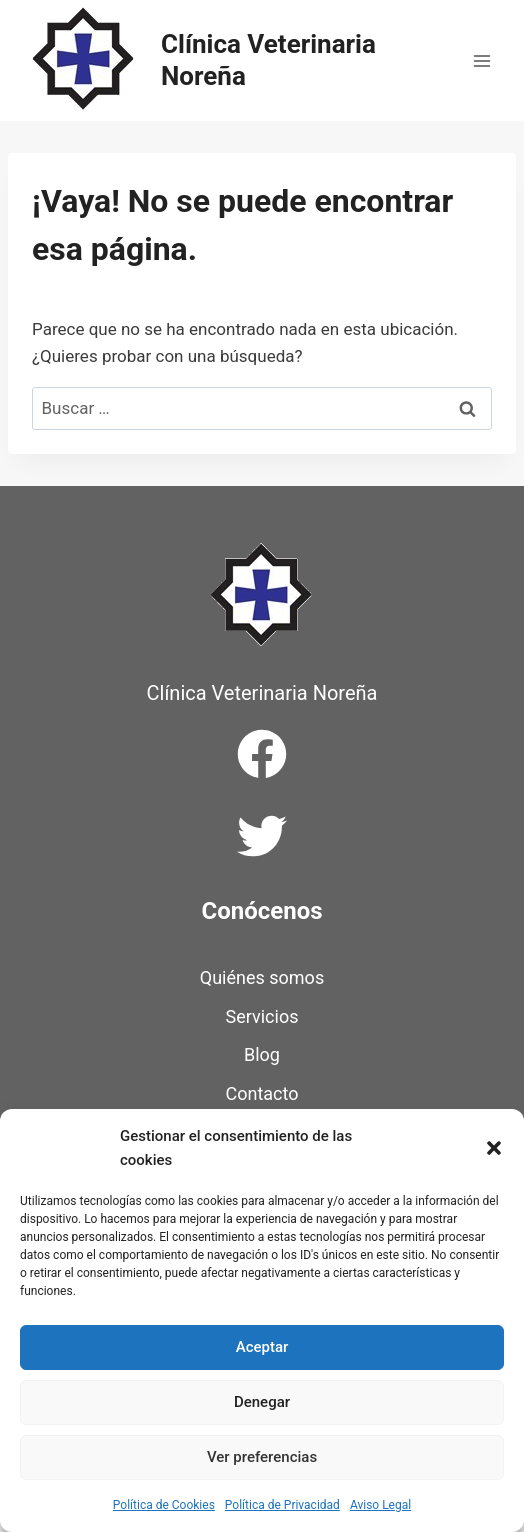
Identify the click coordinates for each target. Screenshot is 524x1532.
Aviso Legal (380, 1505)
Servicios (262, 1016)
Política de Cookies (164, 1505)
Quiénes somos (262, 977)
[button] (494, 1148)
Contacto (261, 1093)
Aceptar (262, 1347)
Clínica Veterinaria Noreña (262, 693)
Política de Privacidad (282, 1505)
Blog (262, 1054)
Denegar (262, 1402)
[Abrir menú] (481, 60)
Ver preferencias (262, 1457)
